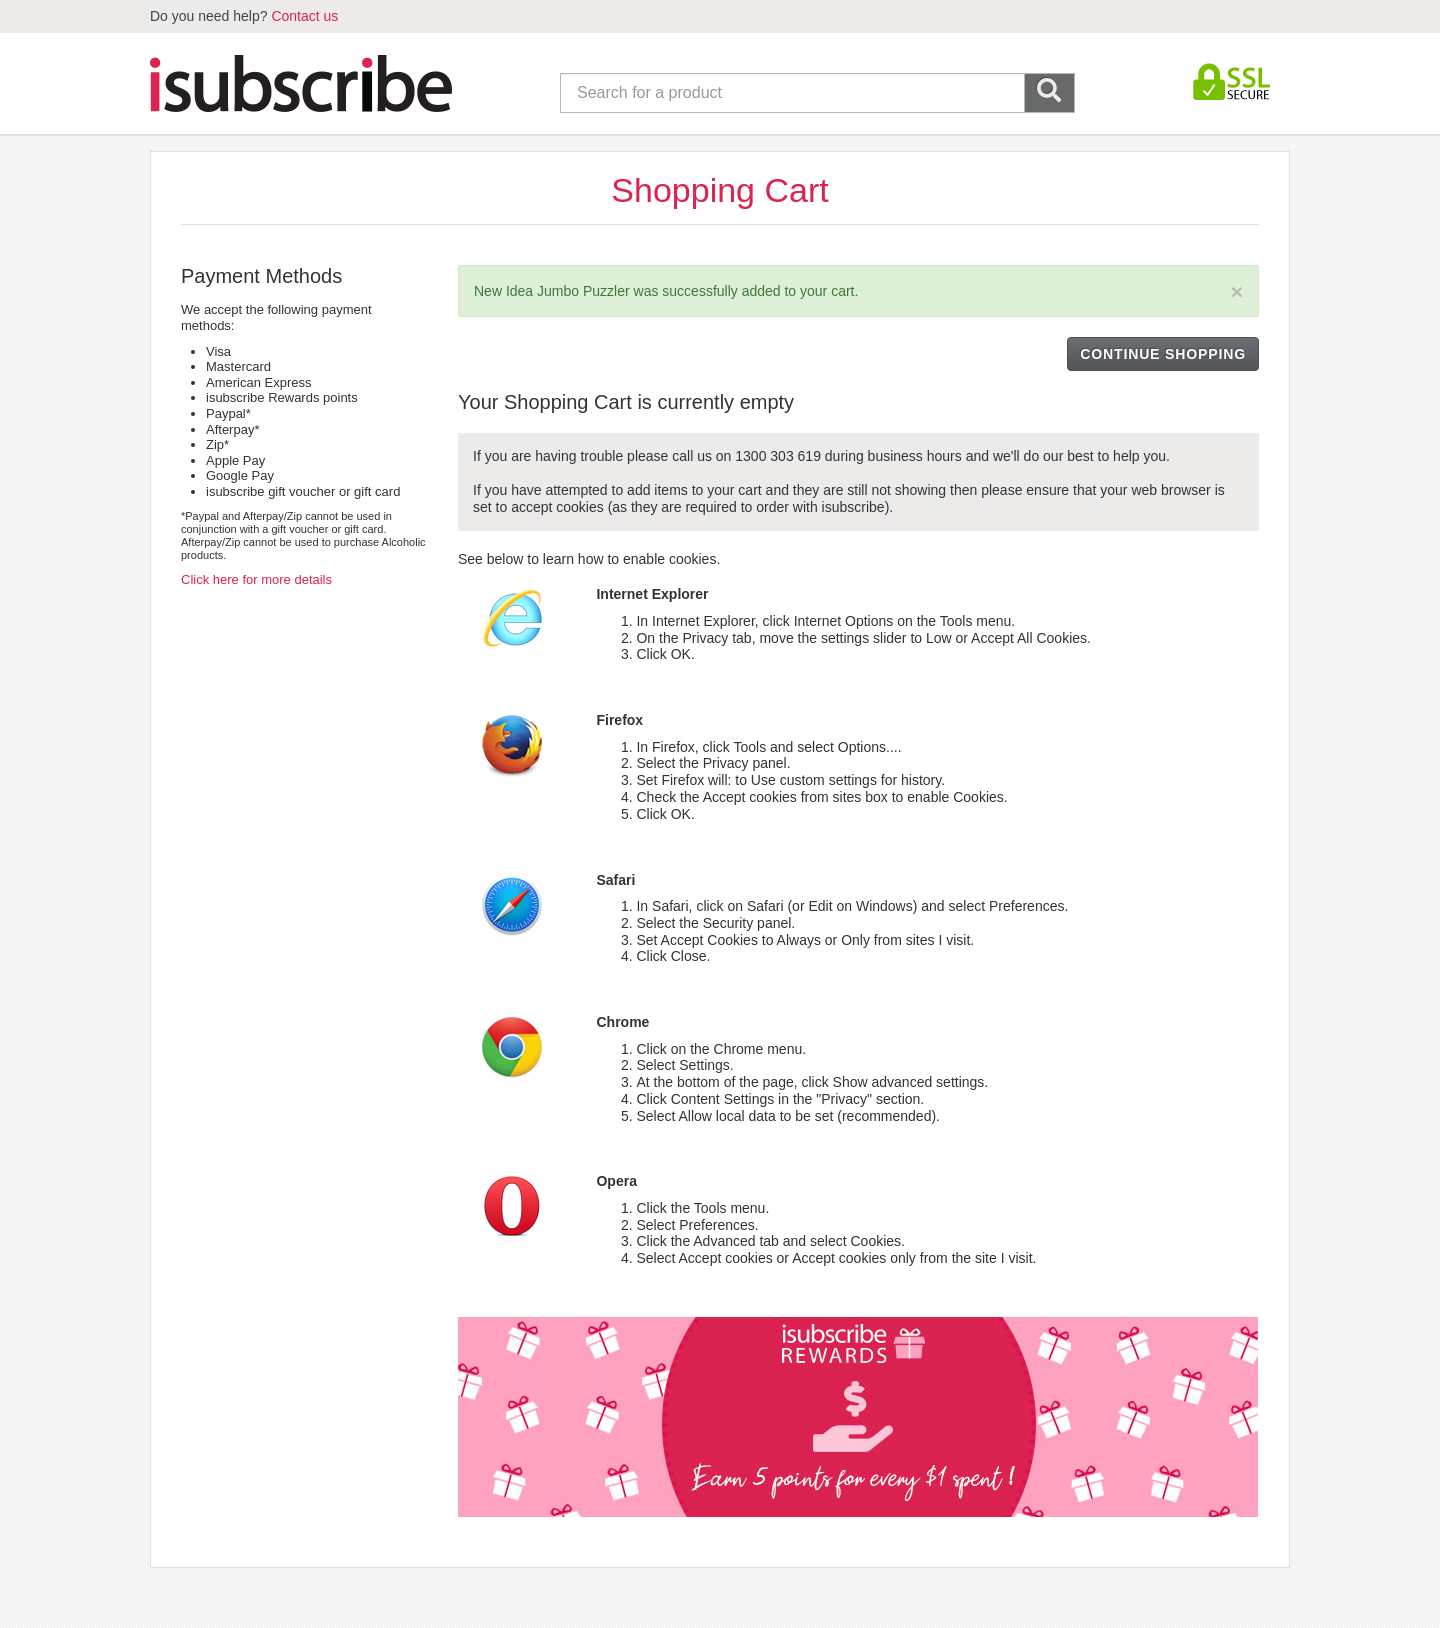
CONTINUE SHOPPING (1163, 354)
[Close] (1237, 291)
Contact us (304, 16)
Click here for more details (256, 579)
